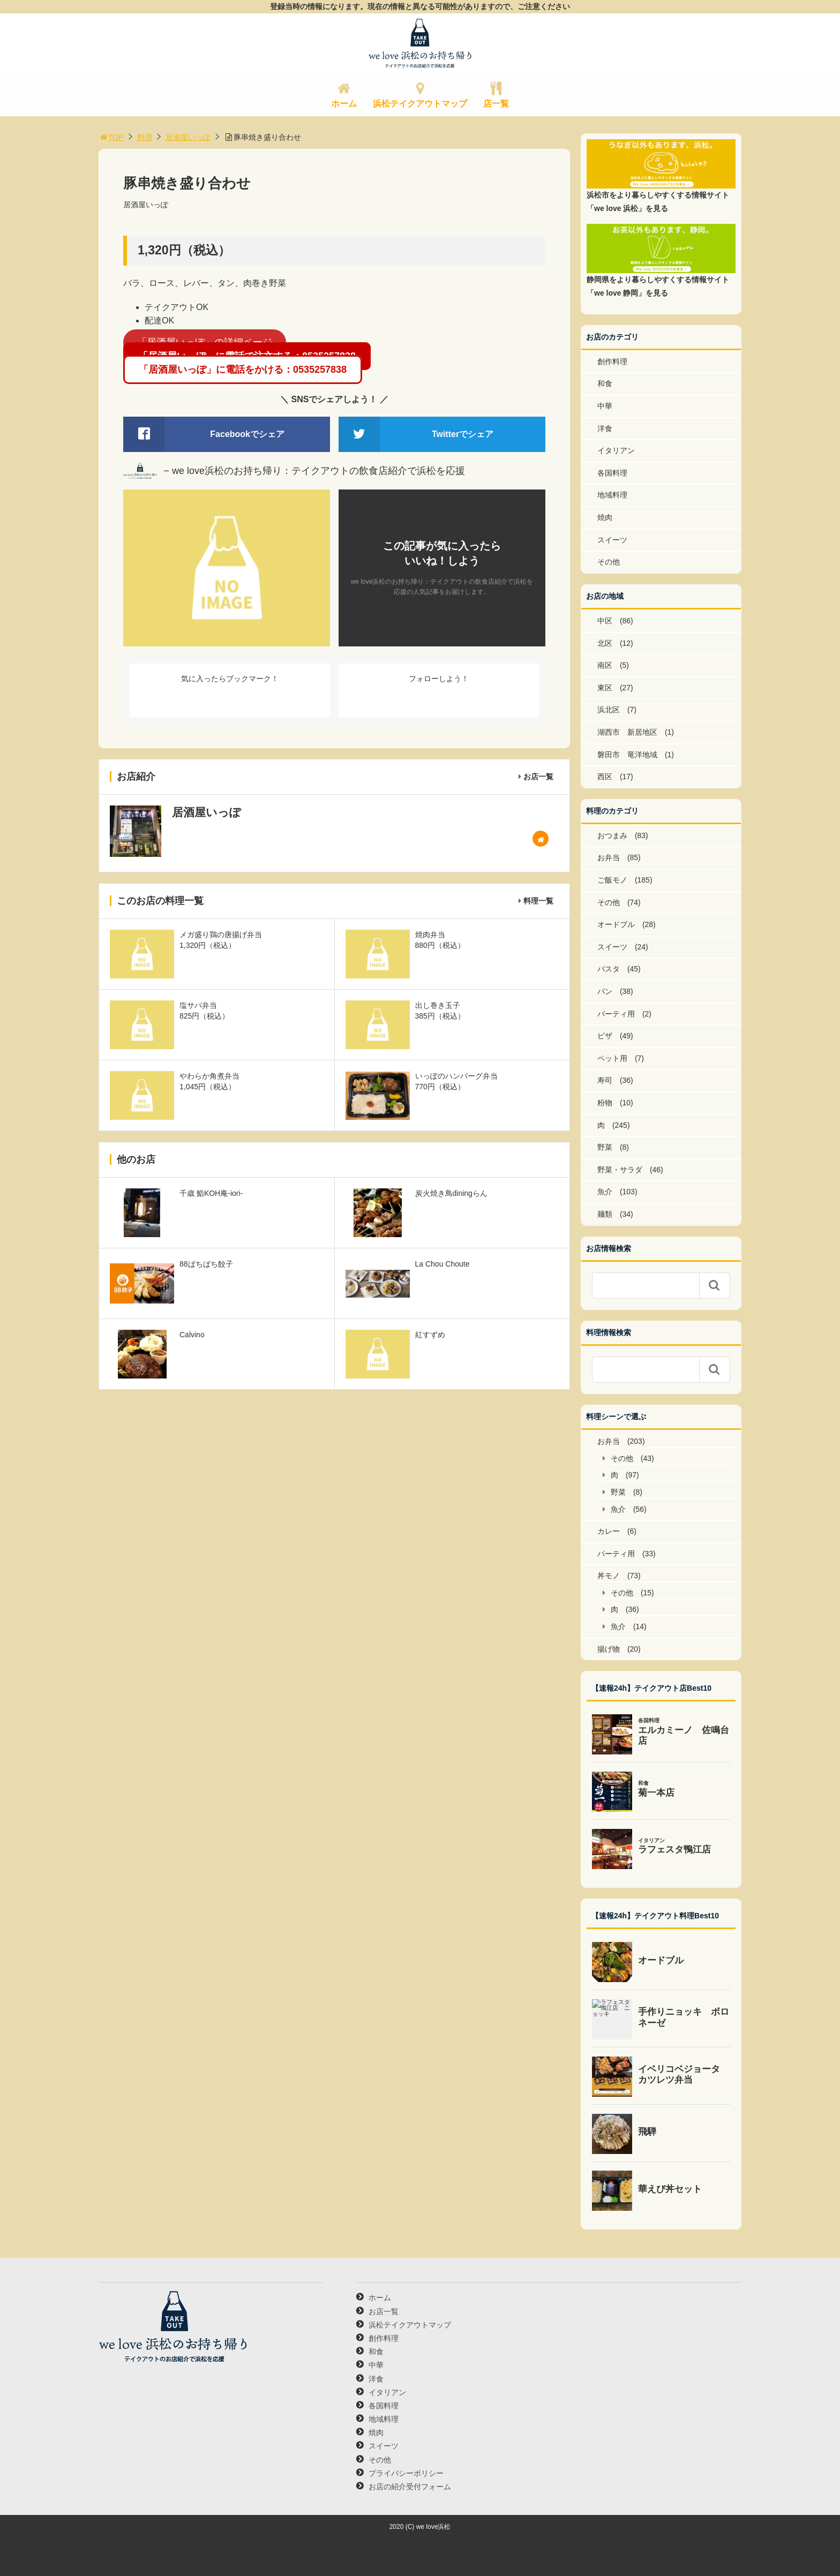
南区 (604, 665)
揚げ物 (608, 1649)
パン (604, 991)
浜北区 (608, 709)
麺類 (604, 1214)
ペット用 (612, 1058)
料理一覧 (538, 901)
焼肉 (604, 517)
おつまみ (612, 835)
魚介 (604, 1191)
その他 (608, 562)
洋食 (604, 428)
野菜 (604, 1147)
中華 (604, 406)
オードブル (616, 924)
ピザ (604, 1035)
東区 (604, 687)
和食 (604, 383)
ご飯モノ (612, 880)
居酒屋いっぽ (188, 137)
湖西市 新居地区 (627, 732)
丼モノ (608, 1575)
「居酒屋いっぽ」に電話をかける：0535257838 (243, 369)
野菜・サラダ (619, 1169)
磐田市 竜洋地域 (627, 754)
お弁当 (608, 857)
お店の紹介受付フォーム (410, 2486)
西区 (604, 776)
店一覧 (496, 103)
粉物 (604, 1102)
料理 (144, 137)
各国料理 (612, 473)
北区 (604, 643)
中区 (604, 620)
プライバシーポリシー (406, 2473)
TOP (111, 137)
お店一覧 (538, 776)
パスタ (608, 969)
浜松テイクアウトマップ (420, 103)
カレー (608, 1531)
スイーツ (612, 540)
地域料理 (612, 495)
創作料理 (612, 361)
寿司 (604, 1080)
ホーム (344, 103)
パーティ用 (616, 1014)
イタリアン (616, 450)
